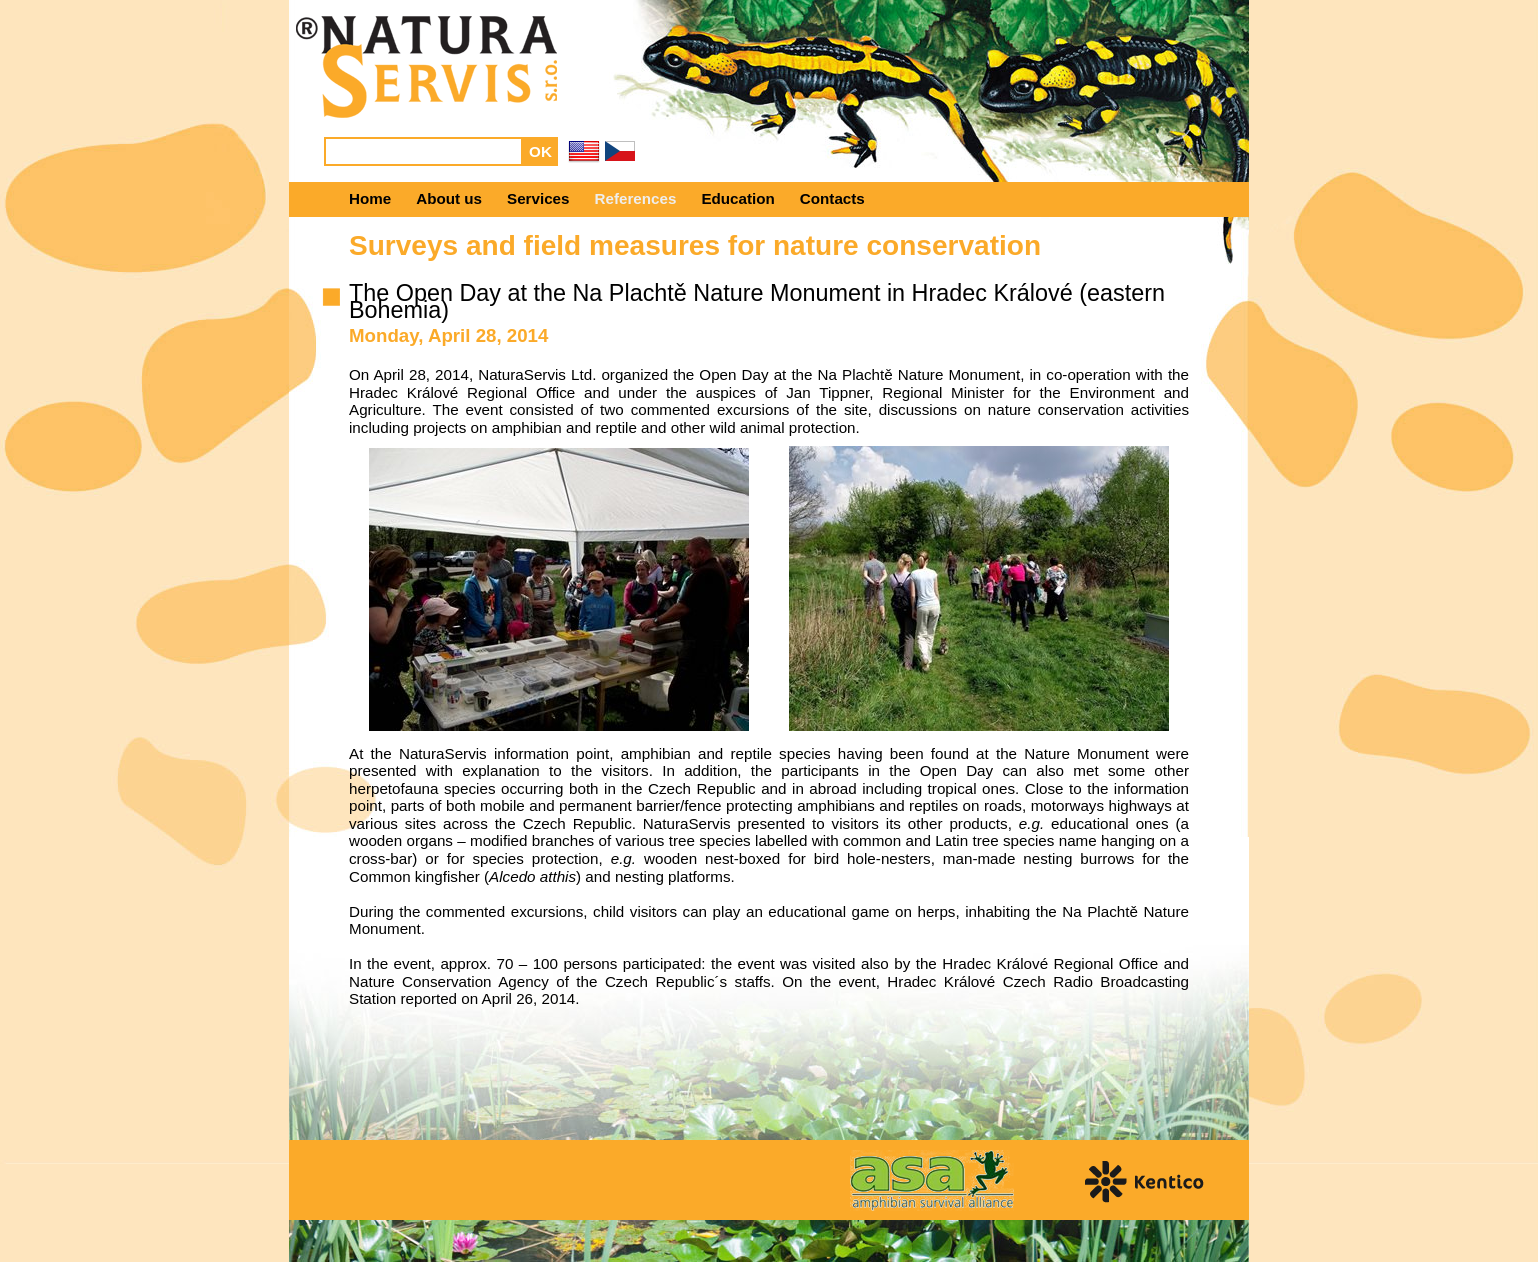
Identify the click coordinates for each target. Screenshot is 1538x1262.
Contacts (832, 198)
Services (538, 198)
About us (449, 198)
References (636, 198)
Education (737, 198)
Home (370, 198)
